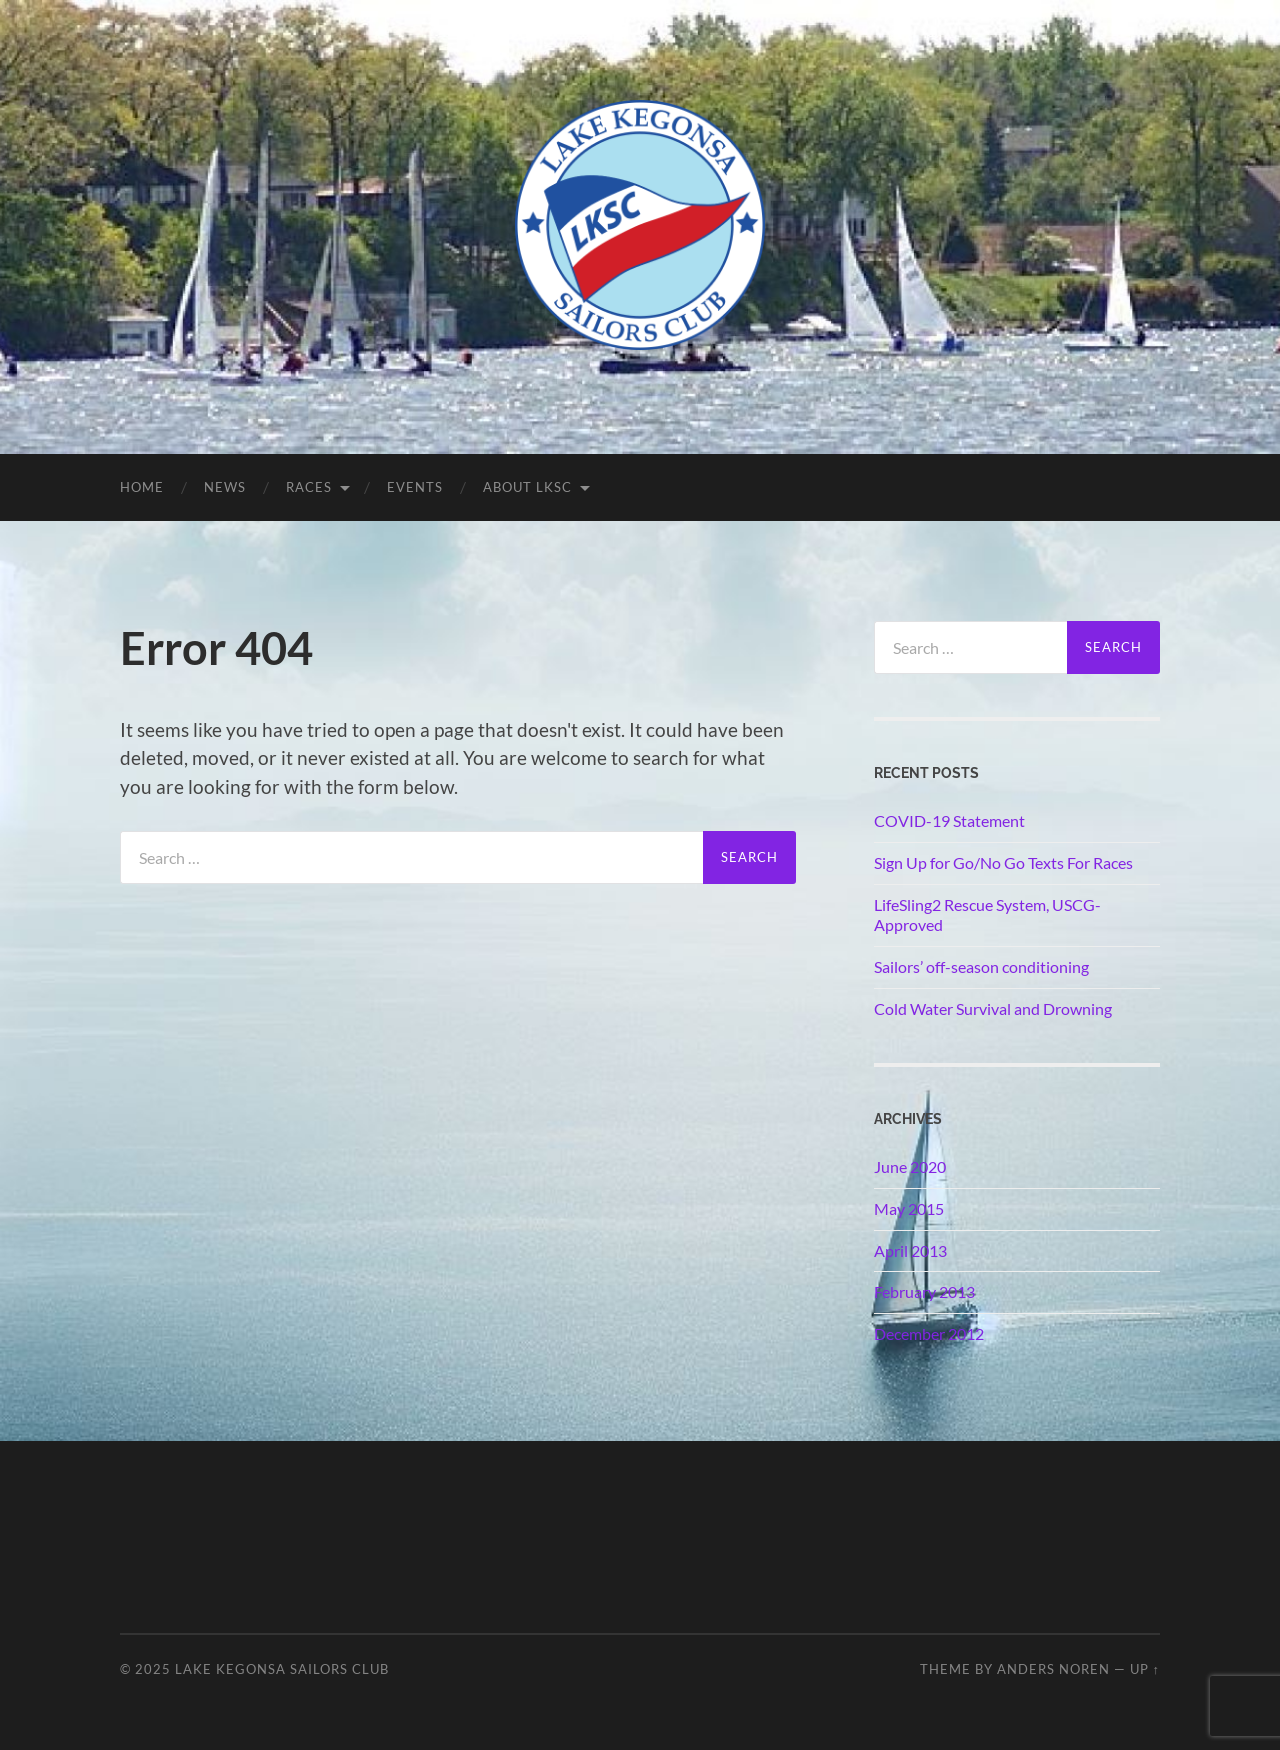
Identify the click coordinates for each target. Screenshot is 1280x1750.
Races (309, 487)
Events (415, 487)
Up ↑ (1145, 1669)
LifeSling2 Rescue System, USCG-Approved (987, 915)
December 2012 (929, 1333)
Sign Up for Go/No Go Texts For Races (1003, 862)
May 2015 (909, 1208)
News (225, 487)
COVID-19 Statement (949, 820)
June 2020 (910, 1166)
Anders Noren (1053, 1669)
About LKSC (527, 487)
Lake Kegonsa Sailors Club (282, 1669)
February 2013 (924, 1291)
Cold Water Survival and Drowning (993, 1008)
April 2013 (910, 1250)
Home (142, 487)
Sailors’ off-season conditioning (981, 966)
